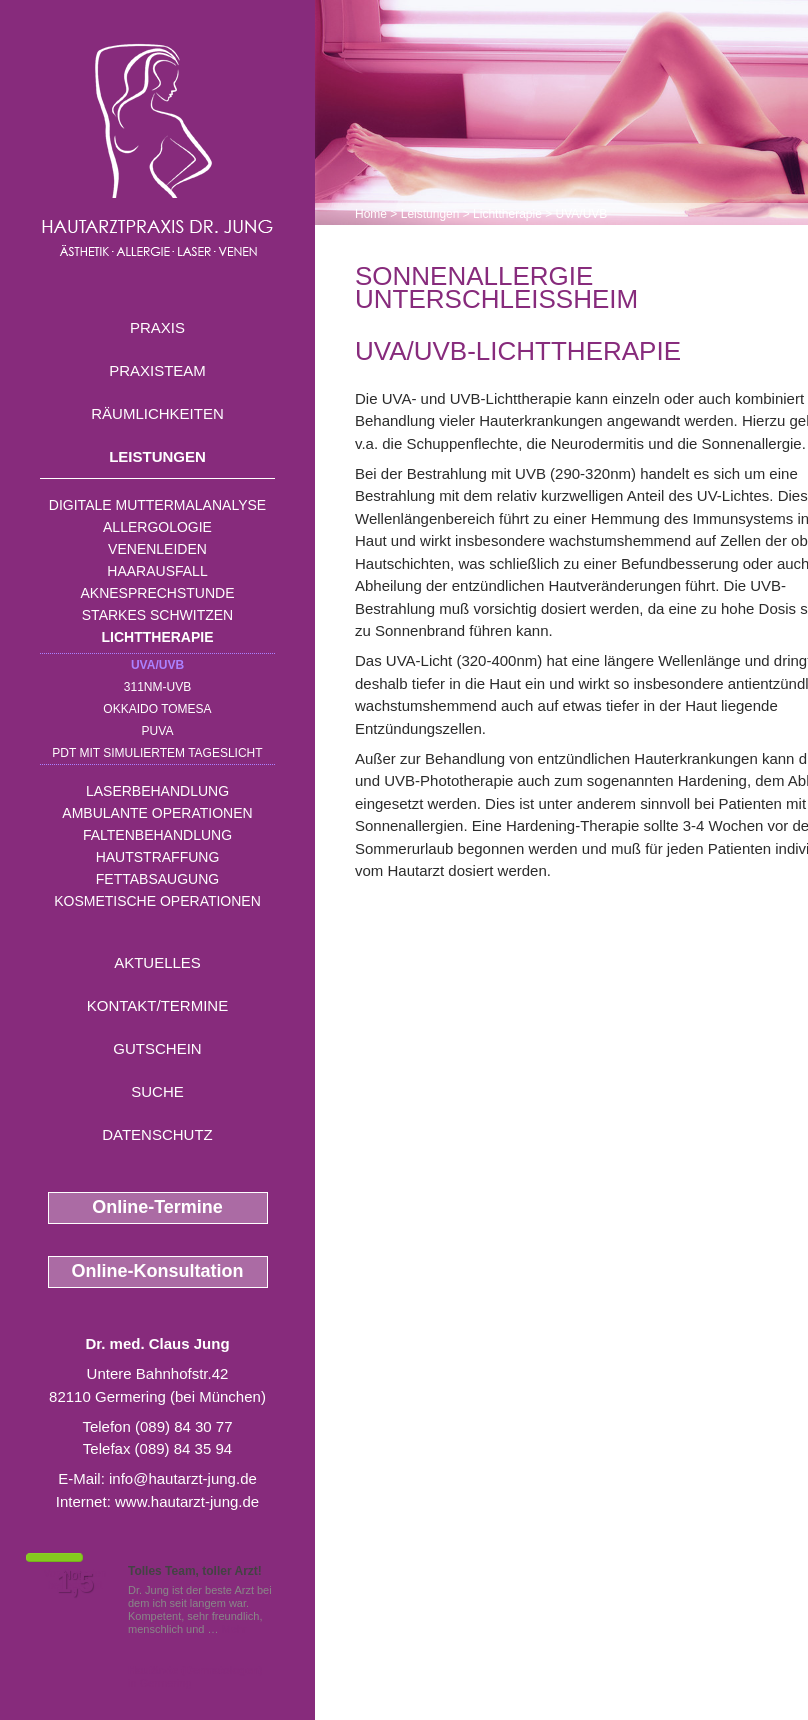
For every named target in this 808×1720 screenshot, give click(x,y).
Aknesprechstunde (157, 593)
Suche (157, 1091)
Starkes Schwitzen (157, 615)
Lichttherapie (158, 637)
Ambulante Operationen (157, 813)
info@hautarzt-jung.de (183, 1478)
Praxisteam (157, 370)
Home (371, 214)
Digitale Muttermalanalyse (157, 505)
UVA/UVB (157, 665)
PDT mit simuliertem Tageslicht (157, 753)
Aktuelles (157, 962)
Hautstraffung (158, 857)
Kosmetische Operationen (157, 901)
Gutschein (157, 1048)
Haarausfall (157, 571)
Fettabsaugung (157, 879)
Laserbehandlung (157, 791)
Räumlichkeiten (157, 413)
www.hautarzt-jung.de (187, 1501)
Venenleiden (157, 549)
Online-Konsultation (158, 1271)
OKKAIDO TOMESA (157, 709)
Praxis (157, 327)
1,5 (75, 1583)
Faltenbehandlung (157, 835)
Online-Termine (157, 1207)
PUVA (158, 731)
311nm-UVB (157, 687)
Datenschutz (157, 1134)
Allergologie (157, 527)
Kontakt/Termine (157, 1005)
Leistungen (157, 456)
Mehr (234, 1629)
